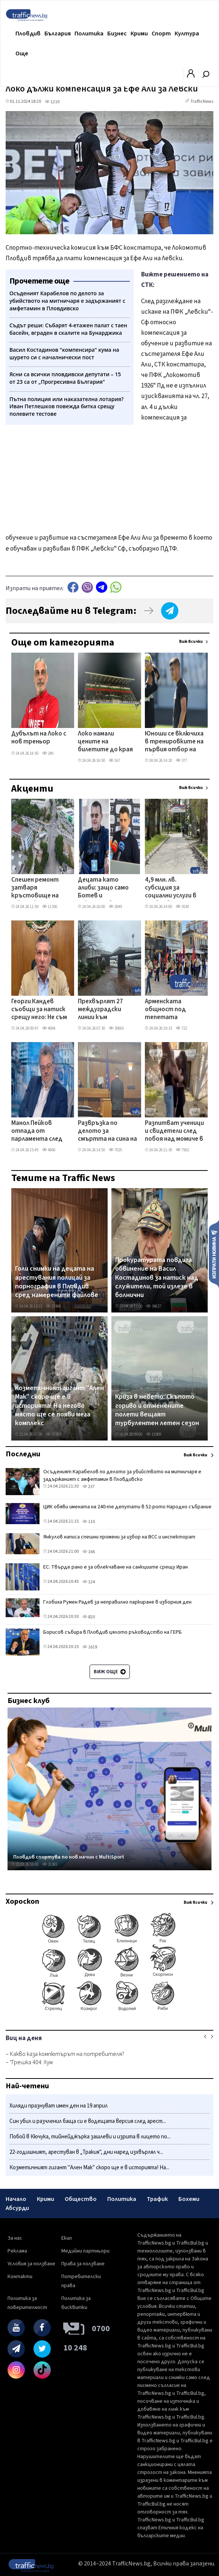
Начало (16, 2199)
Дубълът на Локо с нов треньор (38, 738)
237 (88, 1486)
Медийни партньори (85, 2251)
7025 (115, 1150)
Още (21, 53)
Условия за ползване (31, 2264)
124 (88, 1582)
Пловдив (28, 33)
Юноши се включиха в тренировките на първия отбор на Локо (174, 742)
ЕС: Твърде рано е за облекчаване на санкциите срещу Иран (115, 1567)
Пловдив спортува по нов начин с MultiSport (68, 1857)
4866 (48, 1150)
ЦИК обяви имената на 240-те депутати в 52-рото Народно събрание (127, 1507)
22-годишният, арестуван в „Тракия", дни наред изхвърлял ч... (86, 2152)
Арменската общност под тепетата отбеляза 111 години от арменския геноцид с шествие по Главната (173, 1010)
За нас (15, 2238)
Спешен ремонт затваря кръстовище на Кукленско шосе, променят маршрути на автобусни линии (36, 888)
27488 (53, 1306)
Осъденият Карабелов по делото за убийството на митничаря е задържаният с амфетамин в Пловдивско (122, 1475)
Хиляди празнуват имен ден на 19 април (58, 2106)
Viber (87, 587)
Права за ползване (83, 2264)
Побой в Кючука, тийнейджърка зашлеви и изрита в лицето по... (89, 2137)
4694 (48, 1028)
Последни (23, 1454)
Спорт (161, 33)
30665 (116, 1028)
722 (181, 1028)
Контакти (20, 2276)
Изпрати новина (214, 1253)
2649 (115, 907)
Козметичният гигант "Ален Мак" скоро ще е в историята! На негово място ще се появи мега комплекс (59, 1406)
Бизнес (117, 33)
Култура (187, 33)
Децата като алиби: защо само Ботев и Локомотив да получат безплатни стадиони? (107, 888)
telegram (101, 587)
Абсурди (17, 2208)
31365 (49, 1864)
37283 (53, 1434)
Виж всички (191, 641)
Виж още (110, 1672)
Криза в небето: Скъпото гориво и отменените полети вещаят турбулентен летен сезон (157, 1410)
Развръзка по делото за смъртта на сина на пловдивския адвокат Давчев (107, 1131)
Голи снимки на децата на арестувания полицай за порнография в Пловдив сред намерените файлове (56, 1282)
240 (47, 753)
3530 (182, 907)
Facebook (73, 587)
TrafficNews (201, 101)
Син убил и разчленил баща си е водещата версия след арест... (87, 2121)
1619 (89, 1647)
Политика (89, 33)
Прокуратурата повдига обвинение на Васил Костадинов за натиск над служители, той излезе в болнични (156, 1278)
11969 (153, 1434)
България (57, 33)
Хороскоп (22, 1901)
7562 (182, 1150)
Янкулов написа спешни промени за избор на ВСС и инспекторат (119, 1537)
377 (181, 760)
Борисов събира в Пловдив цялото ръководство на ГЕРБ (112, 1632)
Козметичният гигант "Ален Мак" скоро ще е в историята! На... (89, 2168)
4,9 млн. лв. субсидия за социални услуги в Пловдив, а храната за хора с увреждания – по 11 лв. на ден (174, 888)
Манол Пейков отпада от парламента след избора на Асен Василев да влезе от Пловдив (36, 1131)
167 (114, 760)
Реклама (17, 2251)
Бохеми (188, 2199)
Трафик (157, 2199)
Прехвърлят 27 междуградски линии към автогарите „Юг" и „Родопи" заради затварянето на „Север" (107, 1010)
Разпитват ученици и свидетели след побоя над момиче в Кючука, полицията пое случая (174, 1131)
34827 (153, 1306)
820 (88, 1617)
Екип (66, 2238)
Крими (139, 33)
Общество (81, 2199)
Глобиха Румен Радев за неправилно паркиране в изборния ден (117, 1602)
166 (88, 1552)
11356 (49, 907)
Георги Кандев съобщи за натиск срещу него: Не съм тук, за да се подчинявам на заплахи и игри (39, 1010)
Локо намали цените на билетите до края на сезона (105, 742)
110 (88, 1521)
